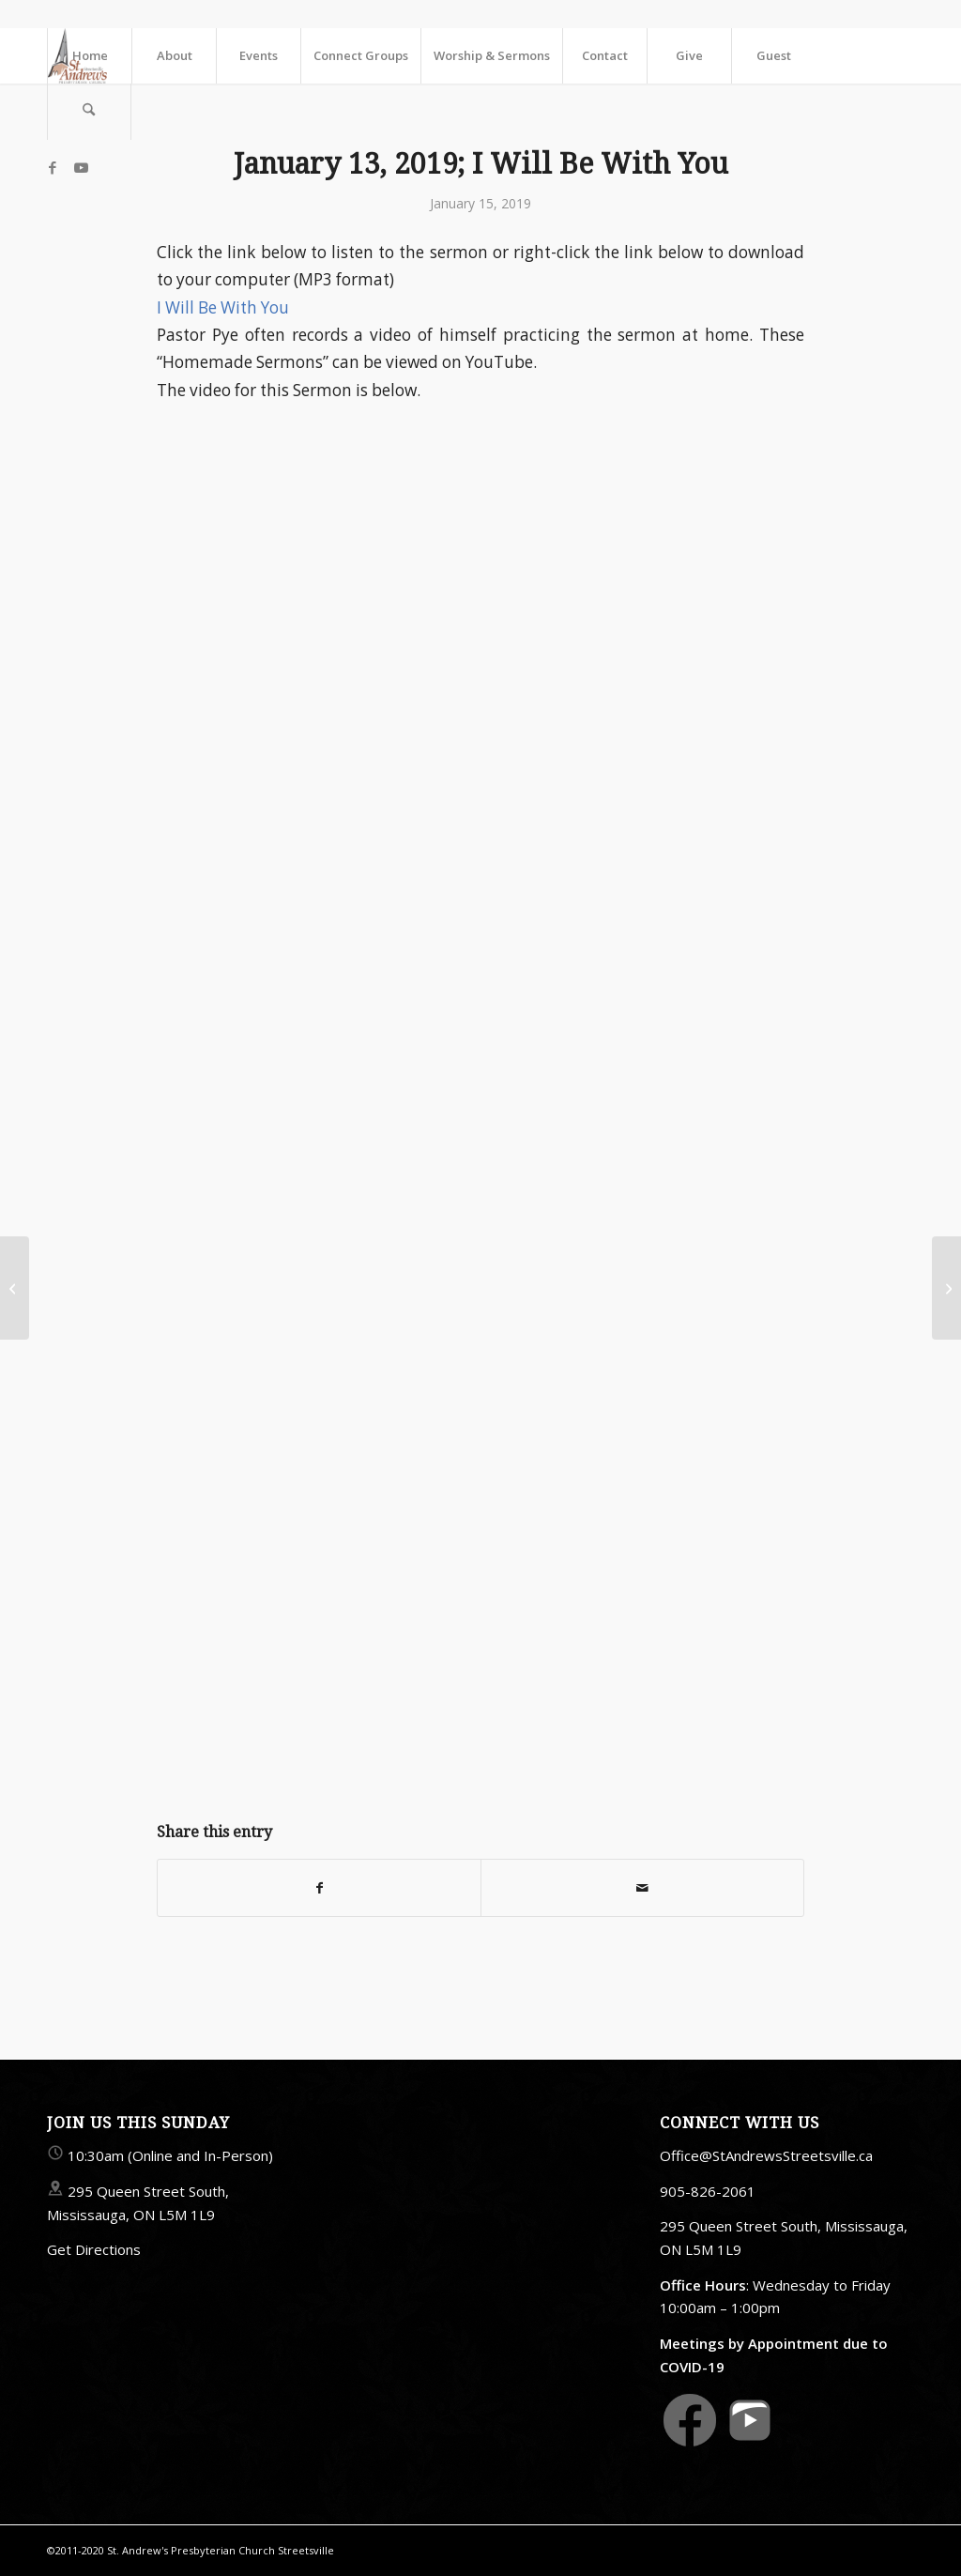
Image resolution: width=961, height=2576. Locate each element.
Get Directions (94, 2249)
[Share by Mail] (642, 1888)
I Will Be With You (223, 307)
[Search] (89, 112)
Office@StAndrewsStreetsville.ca (766, 2155)
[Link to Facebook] (52, 167)
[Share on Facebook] (319, 1888)
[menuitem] (89, 55)
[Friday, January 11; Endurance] (14, 1288)
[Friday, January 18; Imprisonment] (946, 1288)
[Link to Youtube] (81, 167)
